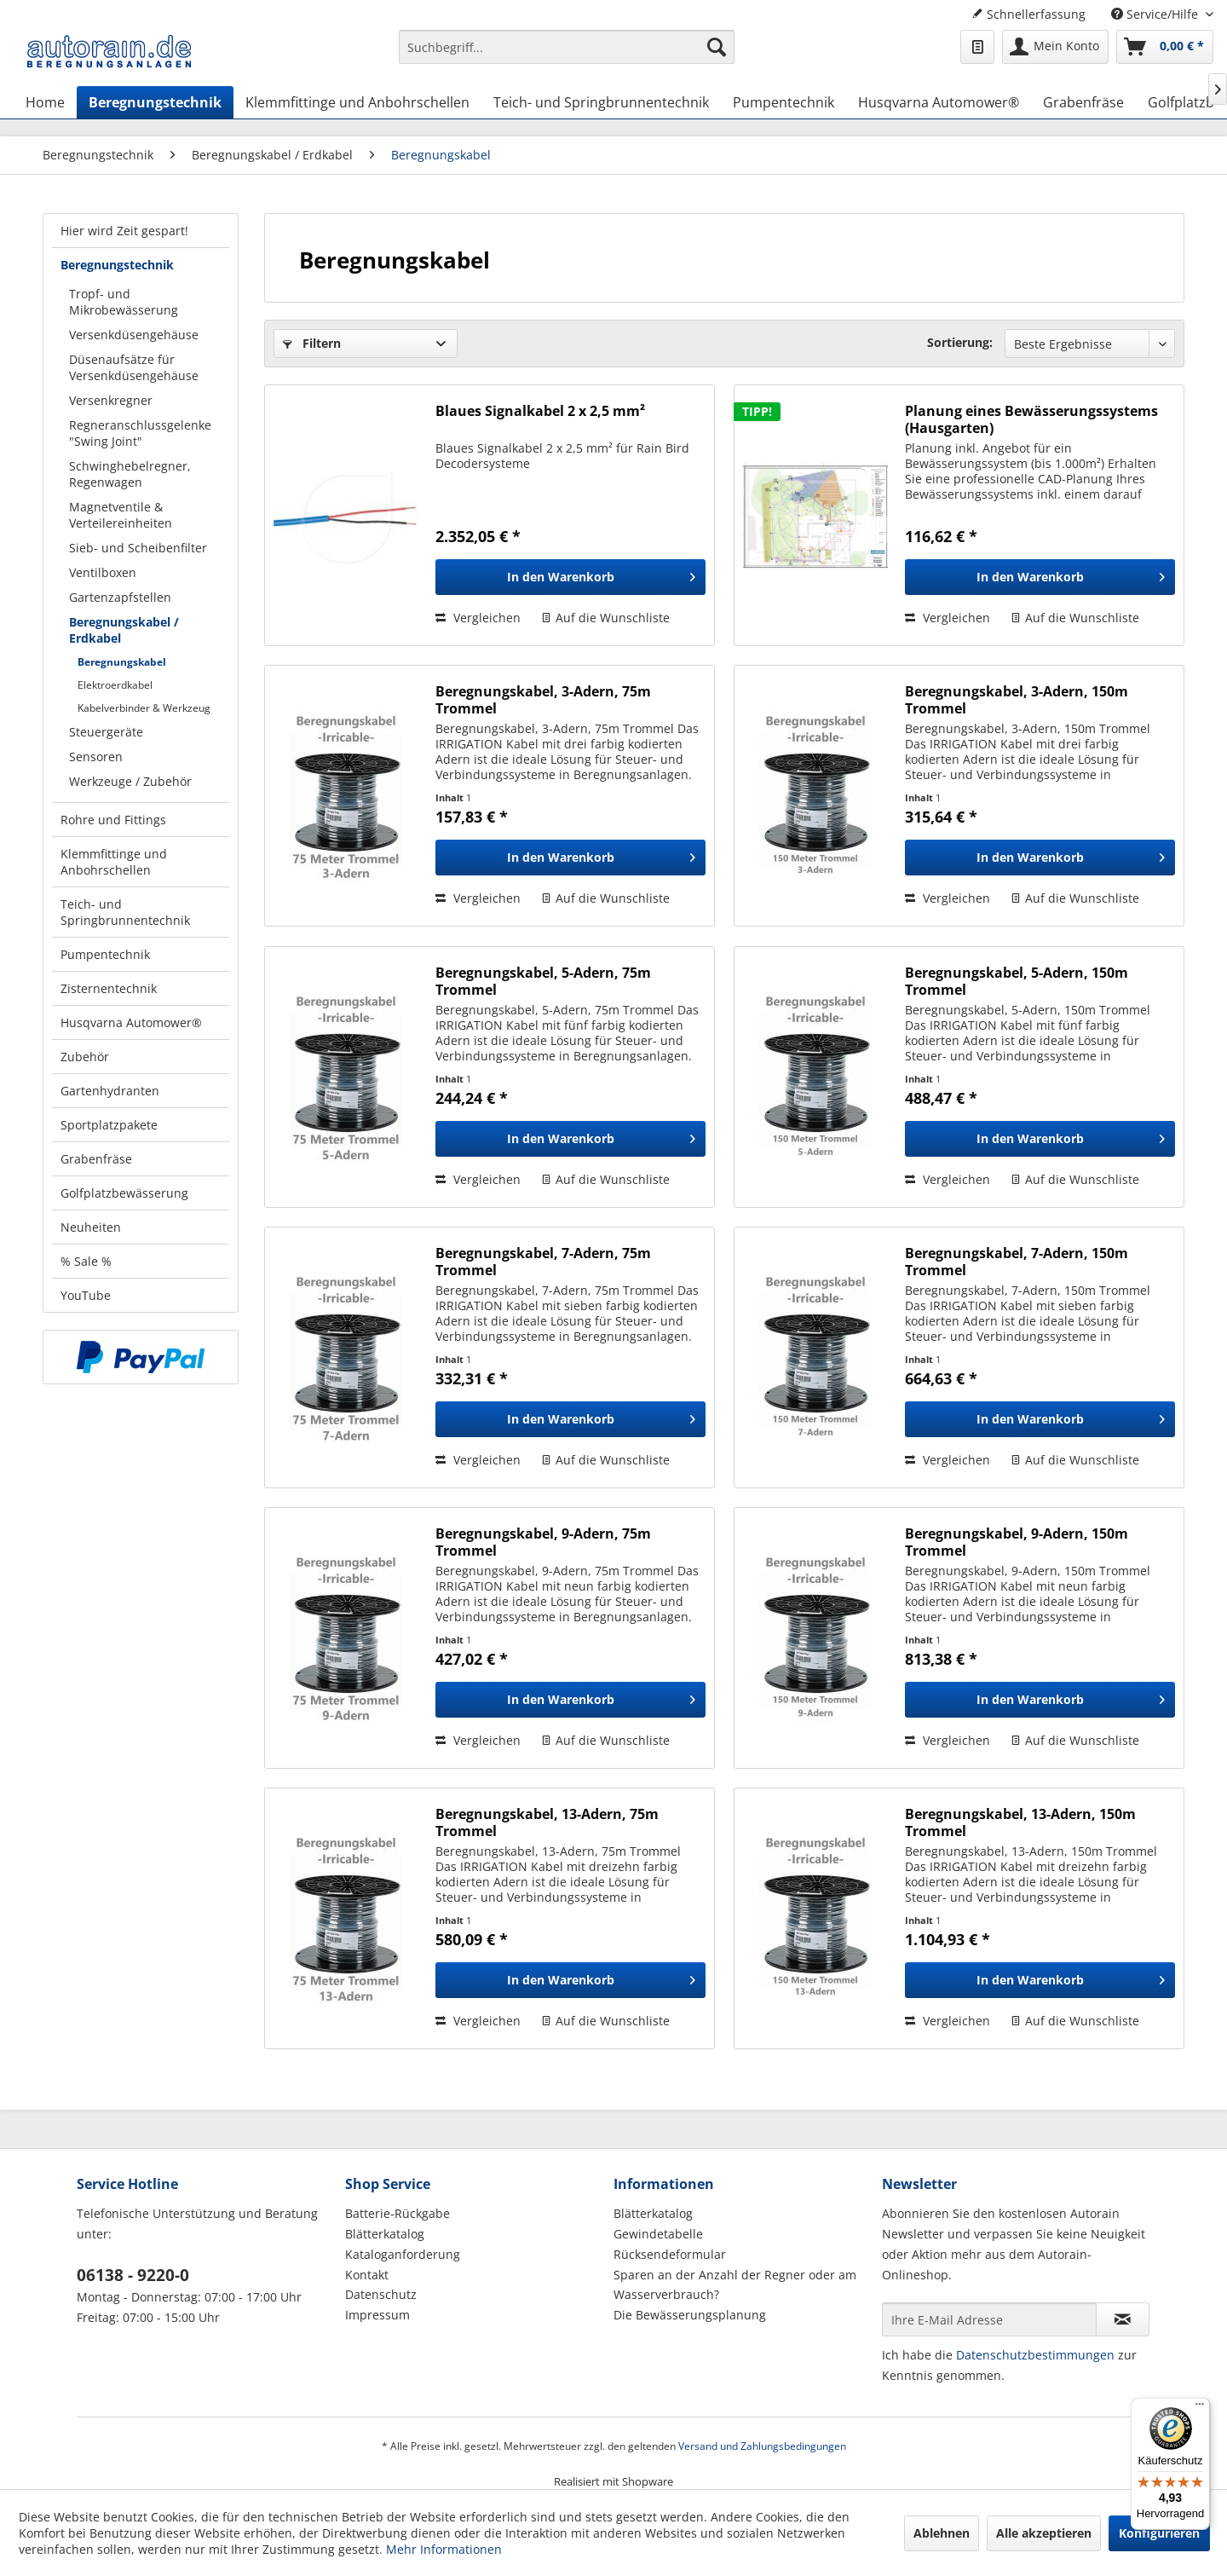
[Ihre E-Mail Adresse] (989, 2319)
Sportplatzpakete (109, 1125)
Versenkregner (111, 400)
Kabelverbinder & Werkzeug (144, 708)
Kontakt (367, 2275)
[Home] (45, 102)
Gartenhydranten (109, 1091)
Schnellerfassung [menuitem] (1028, 14)
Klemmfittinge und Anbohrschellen (113, 862)
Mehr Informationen (444, 2549)
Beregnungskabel (122, 662)
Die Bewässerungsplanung (690, 2315)
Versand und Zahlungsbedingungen (762, 2446)
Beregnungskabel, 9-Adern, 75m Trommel (543, 1542)
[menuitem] (566, 55)
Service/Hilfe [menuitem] (1156, 14)
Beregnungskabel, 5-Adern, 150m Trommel (1016, 981)
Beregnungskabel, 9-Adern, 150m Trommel (1016, 1542)
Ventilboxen (102, 572)
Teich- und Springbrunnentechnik (125, 912)
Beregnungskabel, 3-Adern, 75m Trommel (543, 700)
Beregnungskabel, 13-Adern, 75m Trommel (547, 1822)
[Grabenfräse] (1083, 102)
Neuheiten (90, 1227)
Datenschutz (381, 2294)
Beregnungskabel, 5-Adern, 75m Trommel (543, 981)
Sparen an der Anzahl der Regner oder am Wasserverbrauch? (735, 2285)
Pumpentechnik (105, 954)
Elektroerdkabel (115, 685)
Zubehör (84, 1056)
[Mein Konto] (1055, 47)
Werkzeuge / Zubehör (130, 781)
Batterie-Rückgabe (397, 2213)
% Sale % (86, 1261)
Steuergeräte (106, 732)
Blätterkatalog (384, 2234)
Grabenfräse (96, 1159)
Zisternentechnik (108, 988)
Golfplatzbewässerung (124, 1193)
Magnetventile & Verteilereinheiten (120, 515)
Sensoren (96, 756)
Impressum (377, 2315)
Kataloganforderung (402, 2254)
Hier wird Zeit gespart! (124, 230)
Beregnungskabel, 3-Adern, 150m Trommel (1016, 700)
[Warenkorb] (1164, 47)
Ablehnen (941, 2533)
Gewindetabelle (658, 2234)
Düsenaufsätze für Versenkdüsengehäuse (134, 367)
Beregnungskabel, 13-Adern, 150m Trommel (1020, 1822)
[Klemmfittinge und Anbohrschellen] (357, 102)
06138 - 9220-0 (133, 2275)
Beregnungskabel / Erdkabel (124, 630)
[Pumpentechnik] (783, 102)
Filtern (312, 343)
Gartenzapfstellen (120, 597)
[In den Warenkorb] (570, 577)
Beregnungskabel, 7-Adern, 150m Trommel (1016, 1262)
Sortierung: (960, 342)
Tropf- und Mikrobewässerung (123, 302)
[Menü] (1200, 2408)
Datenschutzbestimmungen (1035, 2355)
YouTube (85, 1295)
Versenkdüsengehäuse (134, 334)
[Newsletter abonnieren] (1122, 2319)
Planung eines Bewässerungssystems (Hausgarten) (1031, 419)
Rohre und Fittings (113, 819)
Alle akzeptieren (1044, 2533)
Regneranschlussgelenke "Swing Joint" (140, 433)
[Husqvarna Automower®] (938, 102)
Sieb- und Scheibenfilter (138, 548)
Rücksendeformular (670, 2254)
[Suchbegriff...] (566, 47)
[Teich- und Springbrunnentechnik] (601, 102)
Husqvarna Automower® (131, 1022)
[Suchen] (716, 47)
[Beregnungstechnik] (155, 102)
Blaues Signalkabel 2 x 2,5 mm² (540, 411)
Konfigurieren (1159, 2533)
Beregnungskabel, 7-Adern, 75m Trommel (543, 1262)
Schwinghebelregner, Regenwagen (130, 474)
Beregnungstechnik (117, 265)
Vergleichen (478, 617)
